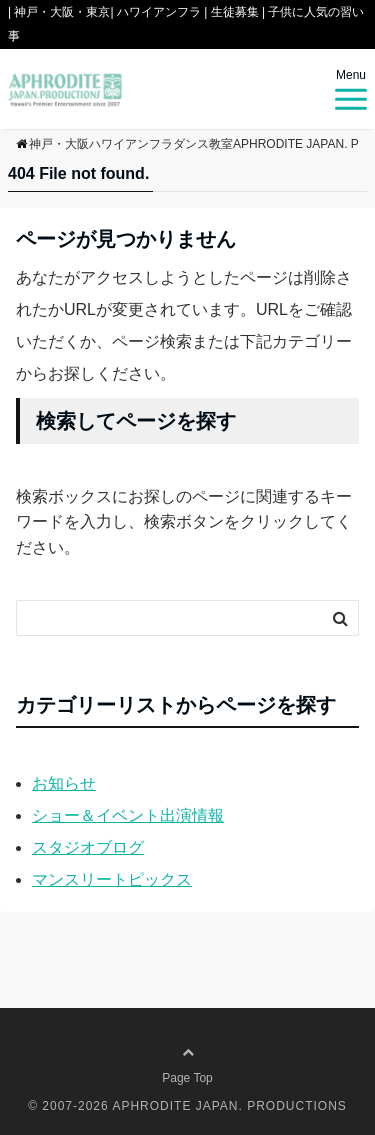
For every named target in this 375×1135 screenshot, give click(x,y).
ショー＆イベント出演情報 (128, 815)
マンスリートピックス (112, 879)
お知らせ (64, 783)
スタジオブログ (88, 847)
